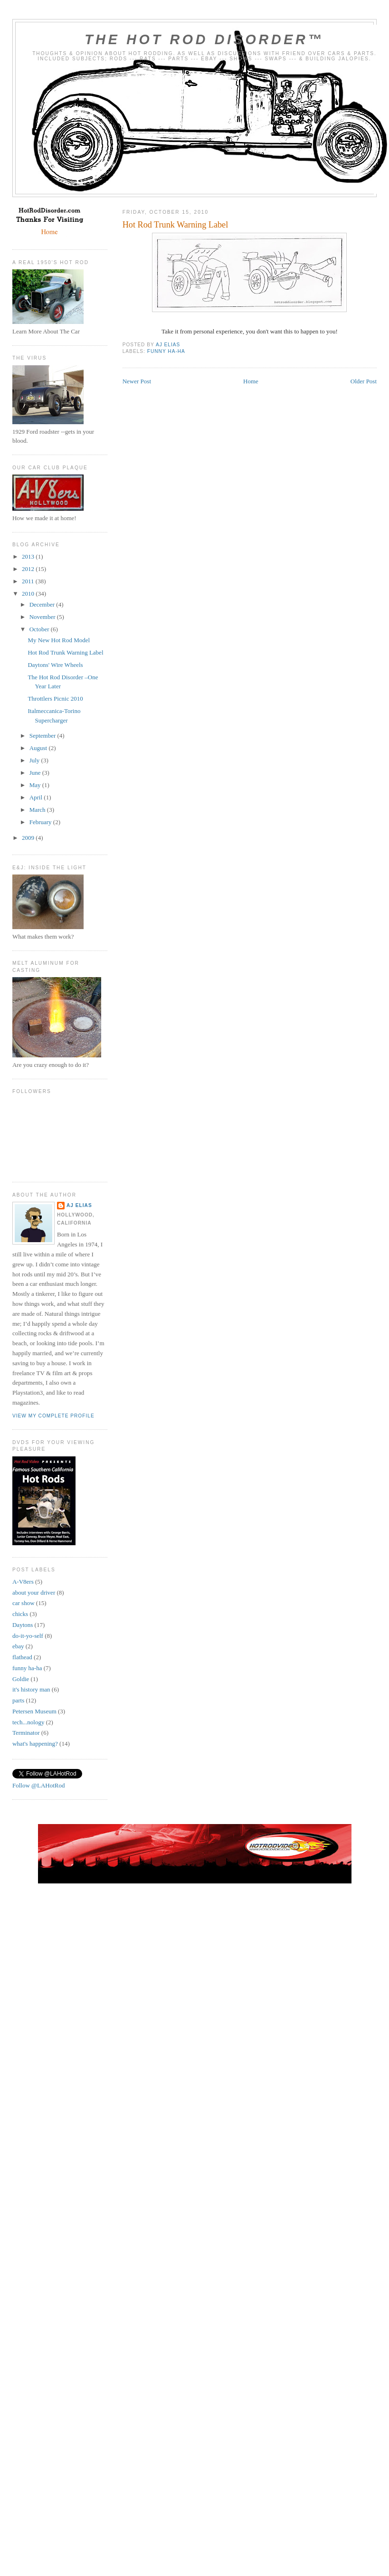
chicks (20, 1613)
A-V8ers (23, 1581)
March (38, 809)
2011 (29, 581)
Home (250, 381)
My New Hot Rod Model (59, 640)
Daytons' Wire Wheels (55, 664)
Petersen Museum (34, 1711)
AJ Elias (79, 1205)
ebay (18, 1646)
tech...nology (28, 1722)
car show (23, 1602)
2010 (29, 593)
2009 (29, 837)
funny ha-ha (166, 351)
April (36, 797)
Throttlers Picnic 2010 (55, 698)
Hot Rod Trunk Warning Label (65, 652)
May (35, 785)
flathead (22, 1657)
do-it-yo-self (27, 1635)
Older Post (364, 381)
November (43, 616)
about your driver (33, 1592)
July (35, 760)
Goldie (20, 1678)
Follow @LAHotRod (38, 1785)
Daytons (22, 1624)
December (43, 604)
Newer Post (137, 381)
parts (18, 1700)
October (40, 629)
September (43, 735)
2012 (29, 568)
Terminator (26, 1732)
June (35, 772)
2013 (29, 556)
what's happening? (35, 1743)
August (39, 747)
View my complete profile (53, 1415)
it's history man (31, 1689)
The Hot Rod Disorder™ (204, 39)
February (41, 822)
